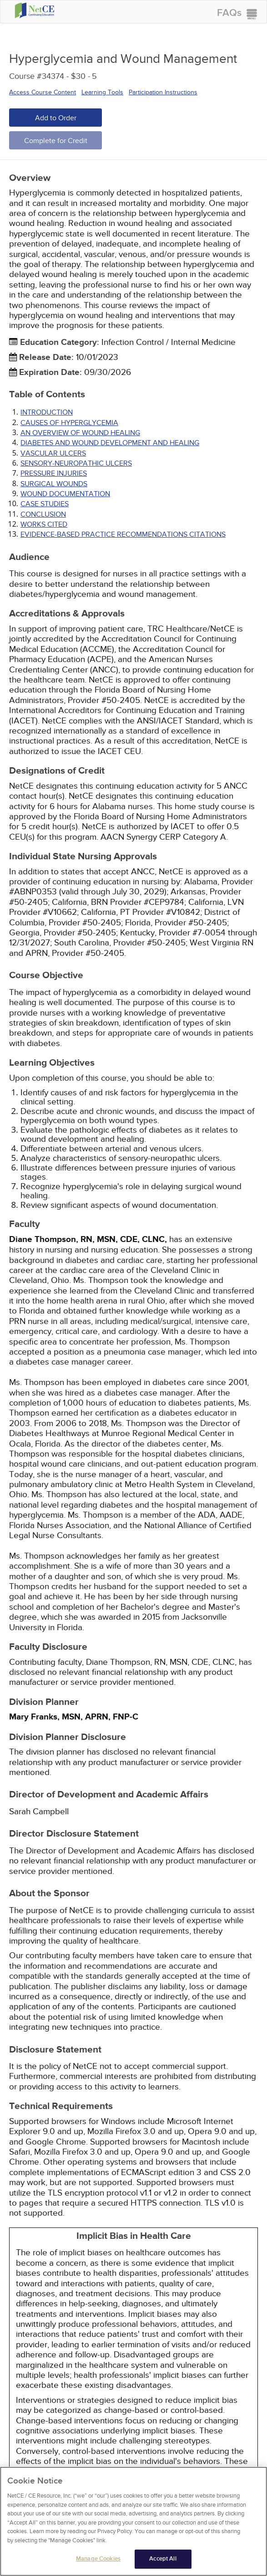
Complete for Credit (55, 140)
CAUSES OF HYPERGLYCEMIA (69, 422)
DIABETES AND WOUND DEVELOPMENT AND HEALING (109, 442)
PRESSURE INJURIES (53, 473)
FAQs (229, 13)
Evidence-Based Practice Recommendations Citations (123, 534)
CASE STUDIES (44, 503)
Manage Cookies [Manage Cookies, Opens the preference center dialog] (98, 2562)
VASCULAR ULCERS (53, 453)
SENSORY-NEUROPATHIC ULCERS (76, 463)
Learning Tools (102, 92)
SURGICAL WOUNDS (53, 483)
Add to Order (55, 118)
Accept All (162, 2562)
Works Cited (43, 524)
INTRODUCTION (46, 412)
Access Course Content (42, 92)
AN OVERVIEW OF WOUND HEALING (80, 432)
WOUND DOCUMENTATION (65, 493)
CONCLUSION (43, 514)
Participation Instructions (163, 92)
